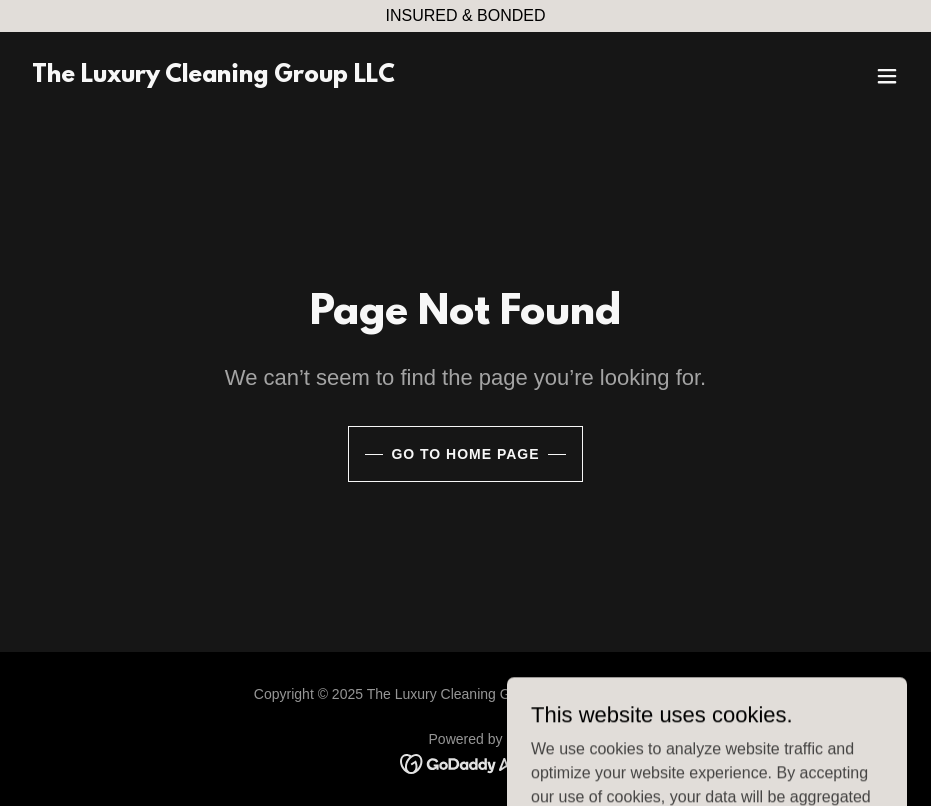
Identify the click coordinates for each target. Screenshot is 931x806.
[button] (887, 76)
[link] (213, 76)
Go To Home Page (465, 454)
